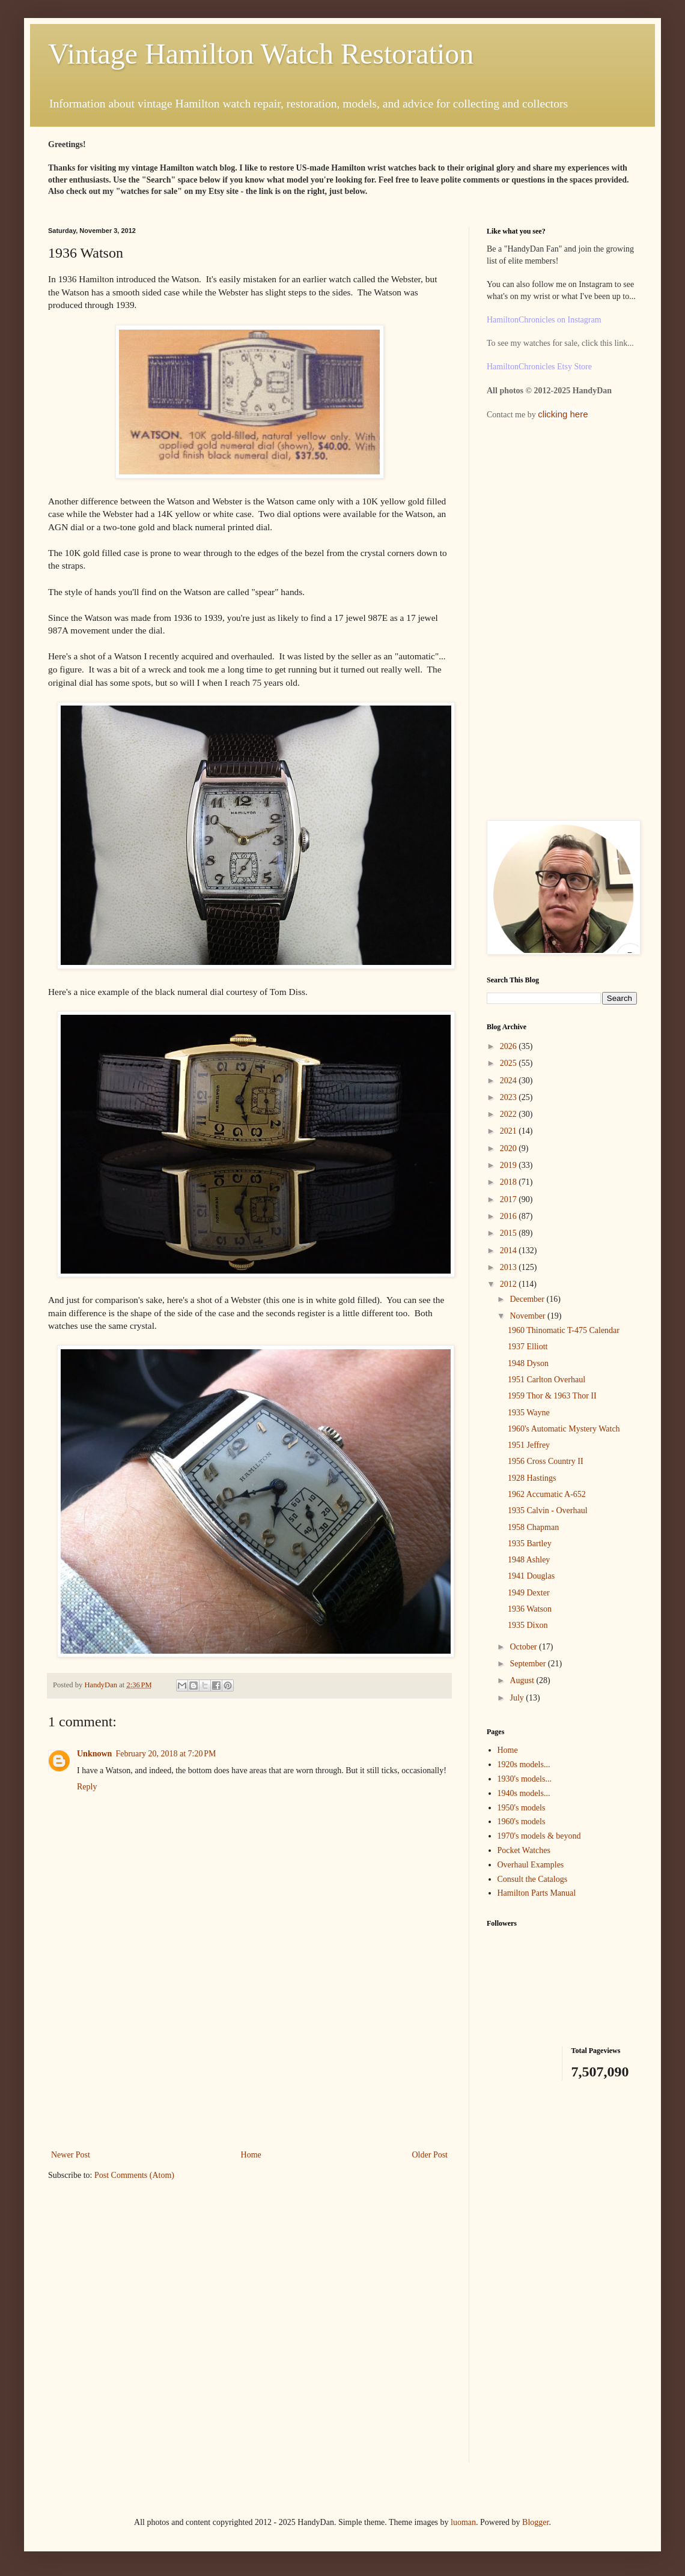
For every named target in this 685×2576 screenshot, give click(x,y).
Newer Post (70, 2154)
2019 (509, 1165)
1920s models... (524, 1764)
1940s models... (524, 1793)
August (523, 1680)
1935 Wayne (529, 1412)
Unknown (94, 1753)
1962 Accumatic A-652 (547, 1494)
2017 (509, 1199)
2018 (509, 1182)
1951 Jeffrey (529, 1445)
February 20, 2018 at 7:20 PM (165, 1753)
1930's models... (525, 1778)
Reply (87, 1786)
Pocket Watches (524, 1850)
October (524, 1646)
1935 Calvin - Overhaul (548, 1510)
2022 (509, 1114)
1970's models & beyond (539, 1835)
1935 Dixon (528, 1625)
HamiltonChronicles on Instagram (544, 319)
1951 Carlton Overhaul (546, 1379)
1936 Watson (530, 1608)
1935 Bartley (530, 1543)
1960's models (522, 1821)
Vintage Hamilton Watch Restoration (260, 54)
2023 (509, 1097)
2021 (509, 1130)
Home (251, 2154)
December (528, 1299)
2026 (509, 1046)
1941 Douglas (531, 1575)
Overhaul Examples (531, 1864)
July (518, 1697)
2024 (509, 1080)
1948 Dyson (528, 1363)
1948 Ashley (529, 1559)
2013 (509, 1267)
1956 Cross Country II (545, 1461)
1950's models (522, 1807)
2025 (509, 1063)
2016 (509, 1216)
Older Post (430, 2154)
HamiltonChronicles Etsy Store (539, 366)
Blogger (535, 2522)
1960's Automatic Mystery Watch (564, 1428)
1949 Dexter (529, 1592)
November (528, 1315)
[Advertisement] (249, 2057)
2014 (509, 1250)
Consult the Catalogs (533, 1879)
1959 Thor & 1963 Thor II (552, 1395)
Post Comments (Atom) (134, 2175)
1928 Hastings (532, 1478)
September (528, 1663)
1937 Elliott (528, 1346)
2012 (509, 1284)
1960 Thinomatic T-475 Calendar (564, 1330)
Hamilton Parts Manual (537, 1892)
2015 (509, 1233)
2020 (509, 1148)
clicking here (563, 414)
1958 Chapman (533, 1527)
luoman (463, 2522)
